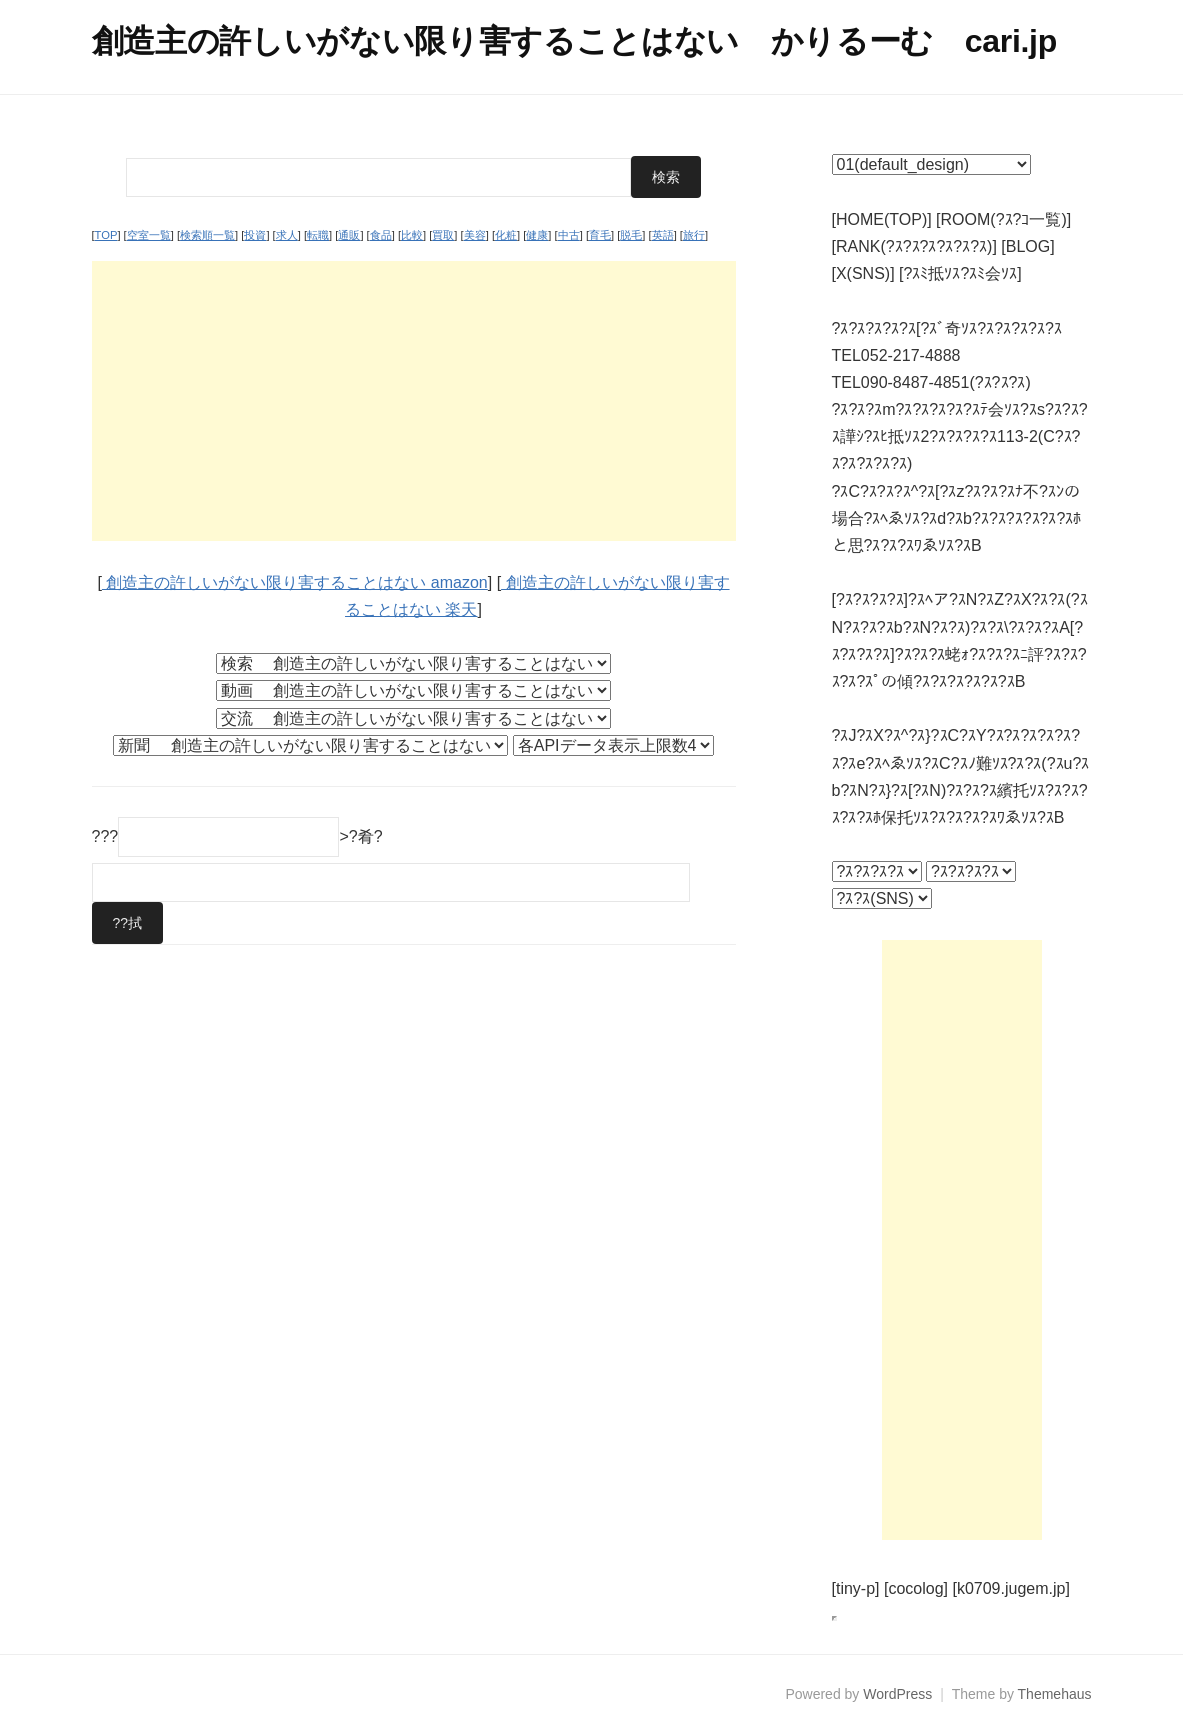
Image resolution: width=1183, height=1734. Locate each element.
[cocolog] (916, 1588)
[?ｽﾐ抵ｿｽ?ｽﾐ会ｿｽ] (960, 273)
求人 (287, 235)
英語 (663, 235)
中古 (569, 235)
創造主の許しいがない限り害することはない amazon (295, 582)
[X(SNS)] (863, 273)
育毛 (600, 235)
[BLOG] (1027, 246)
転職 (318, 235)
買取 (443, 235)
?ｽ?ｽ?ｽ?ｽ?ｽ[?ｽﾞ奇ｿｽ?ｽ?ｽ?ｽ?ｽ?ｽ (947, 328)
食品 (381, 235)
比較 (412, 235)
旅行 (694, 235)
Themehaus (1055, 1694)
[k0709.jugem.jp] (1010, 1588)
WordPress (897, 1694)
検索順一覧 (207, 235)
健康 (537, 235)
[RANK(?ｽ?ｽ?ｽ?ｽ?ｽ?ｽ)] (914, 246)
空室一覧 (149, 235)
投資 (255, 235)
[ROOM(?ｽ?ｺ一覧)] (1003, 219)
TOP (106, 235)
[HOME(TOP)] (882, 219)
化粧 (506, 235)
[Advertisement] (414, 401)
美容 (475, 235)
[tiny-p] (856, 1588)
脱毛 (631, 235)
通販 (349, 235)
